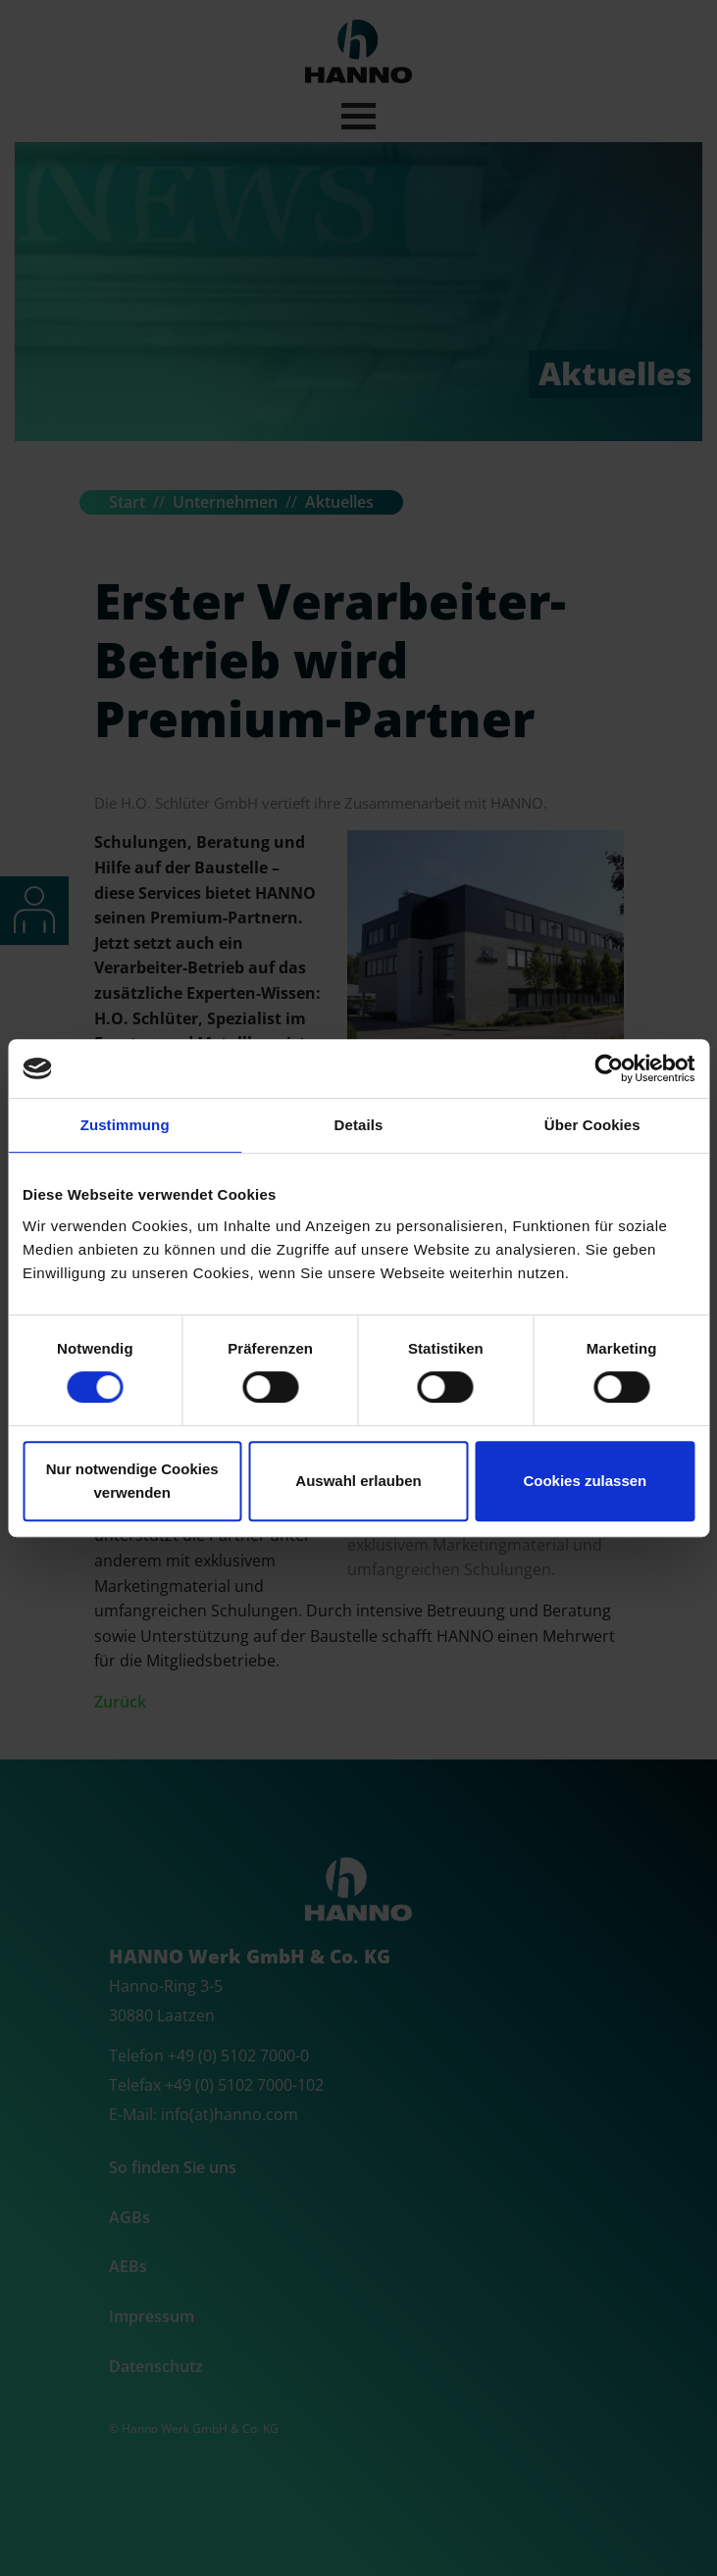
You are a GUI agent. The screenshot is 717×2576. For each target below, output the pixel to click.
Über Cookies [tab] (592, 1124)
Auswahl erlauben (358, 1480)
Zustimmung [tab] (125, 1124)
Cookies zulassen (584, 1480)
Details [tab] (359, 1124)
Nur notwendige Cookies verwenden (132, 1481)
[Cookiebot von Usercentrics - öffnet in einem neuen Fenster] (608, 1068)
